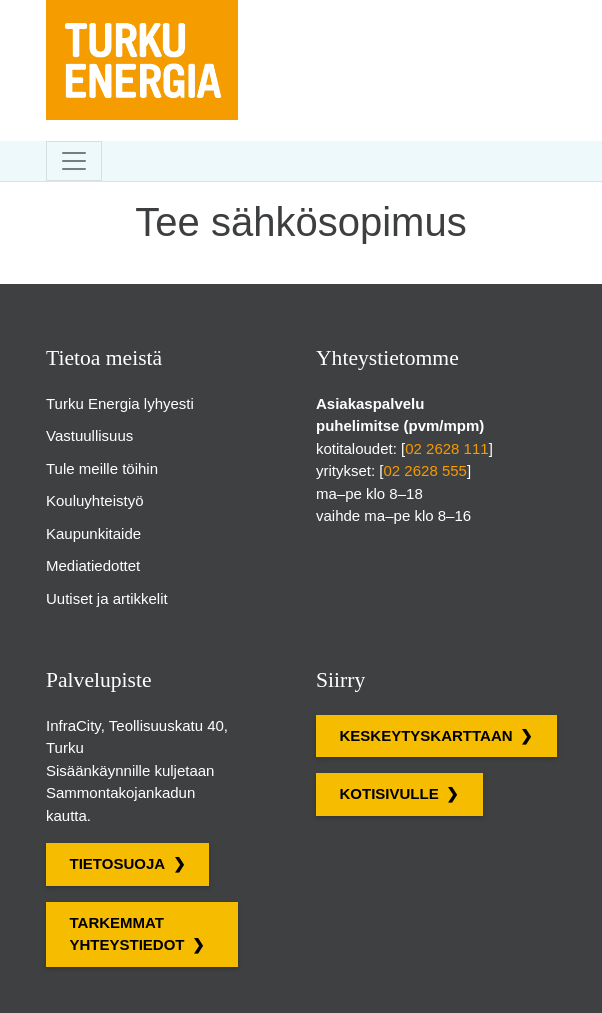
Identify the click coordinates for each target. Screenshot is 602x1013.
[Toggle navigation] (74, 161)
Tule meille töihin (102, 468)
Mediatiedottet (93, 565)
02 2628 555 (425, 470)
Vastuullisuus (89, 435)
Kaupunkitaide (93, 533)
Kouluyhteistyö (95, 500)
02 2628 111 (446, 448)
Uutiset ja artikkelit (107, 598)
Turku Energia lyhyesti (120, 403)
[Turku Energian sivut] (142, 15)
